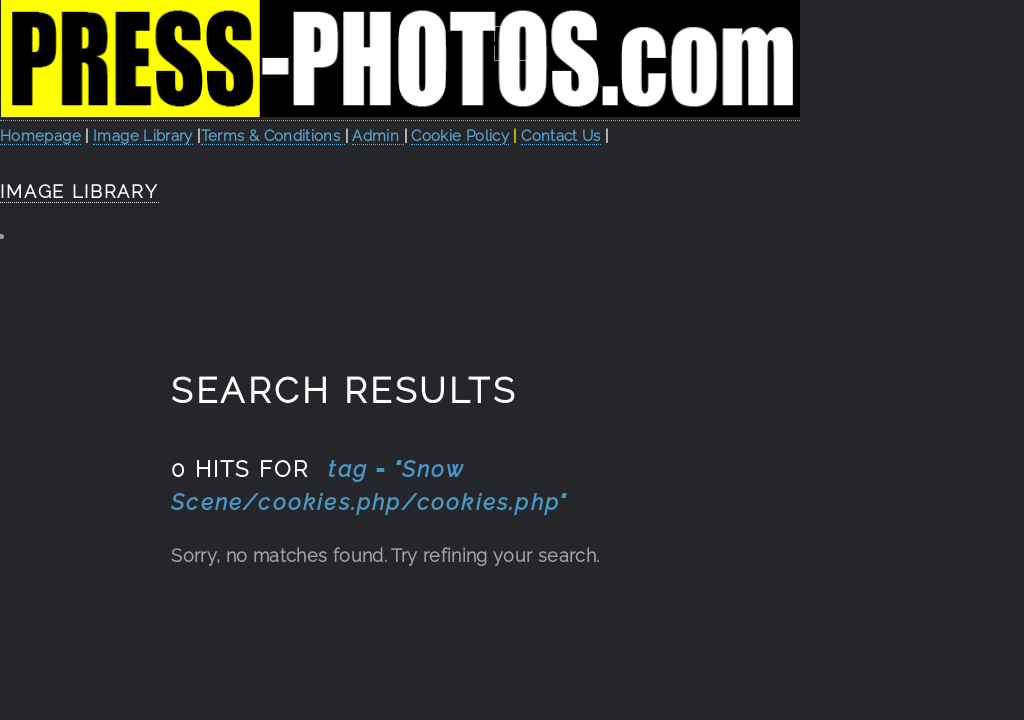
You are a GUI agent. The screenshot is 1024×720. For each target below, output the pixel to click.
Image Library (143, 135)
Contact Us (561, 135)
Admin (377, 135)
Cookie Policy (460, 135)
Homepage (40, 135)
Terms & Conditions (273, 135)
